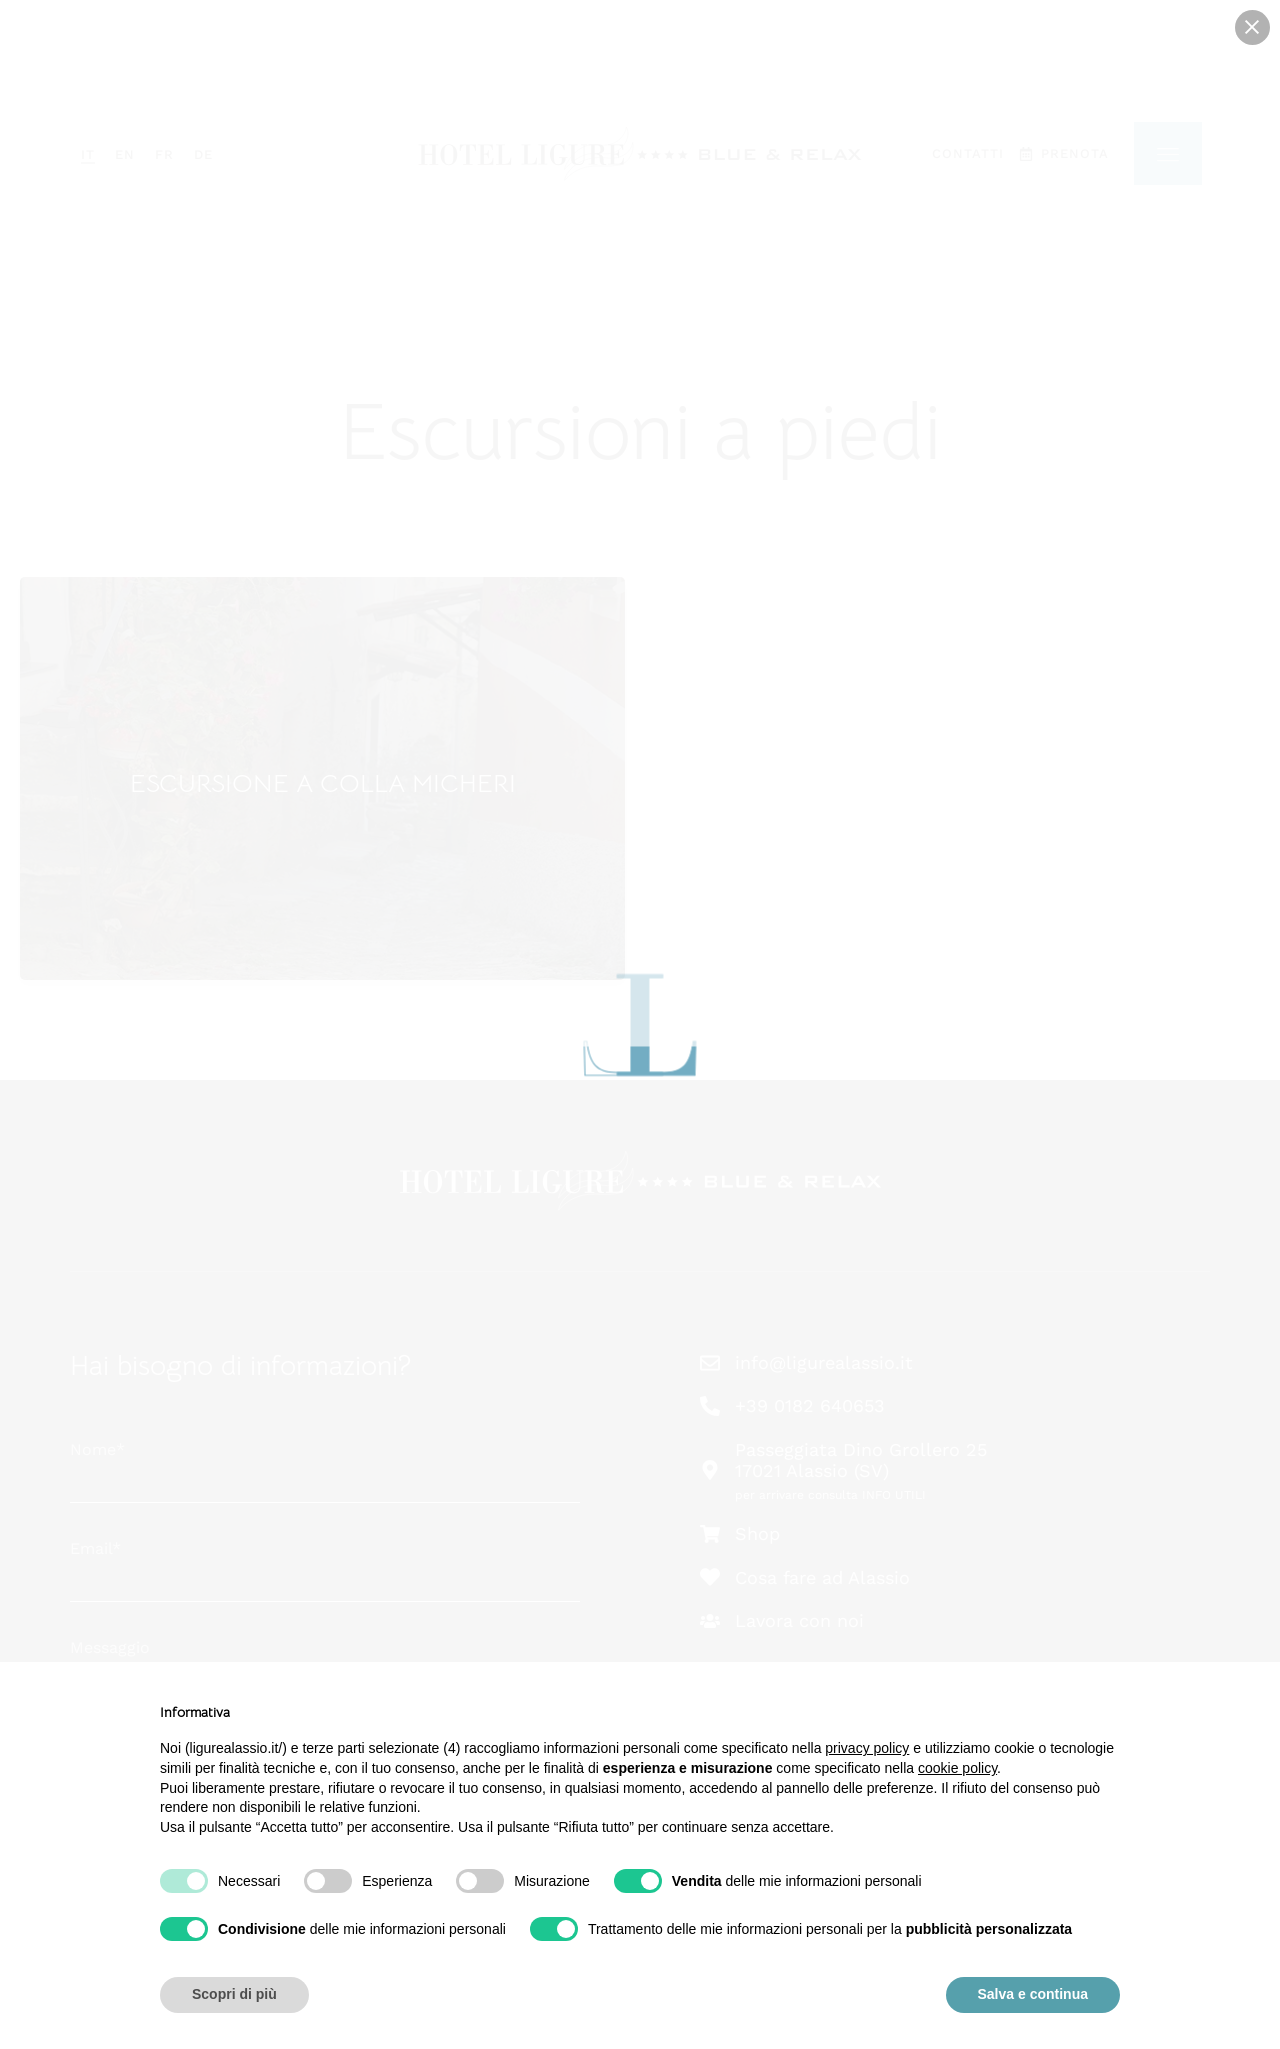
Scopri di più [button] (234, 1994)
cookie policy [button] (957, 1768)
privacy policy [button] (867, 1748)
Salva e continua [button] (1033, 1994)
